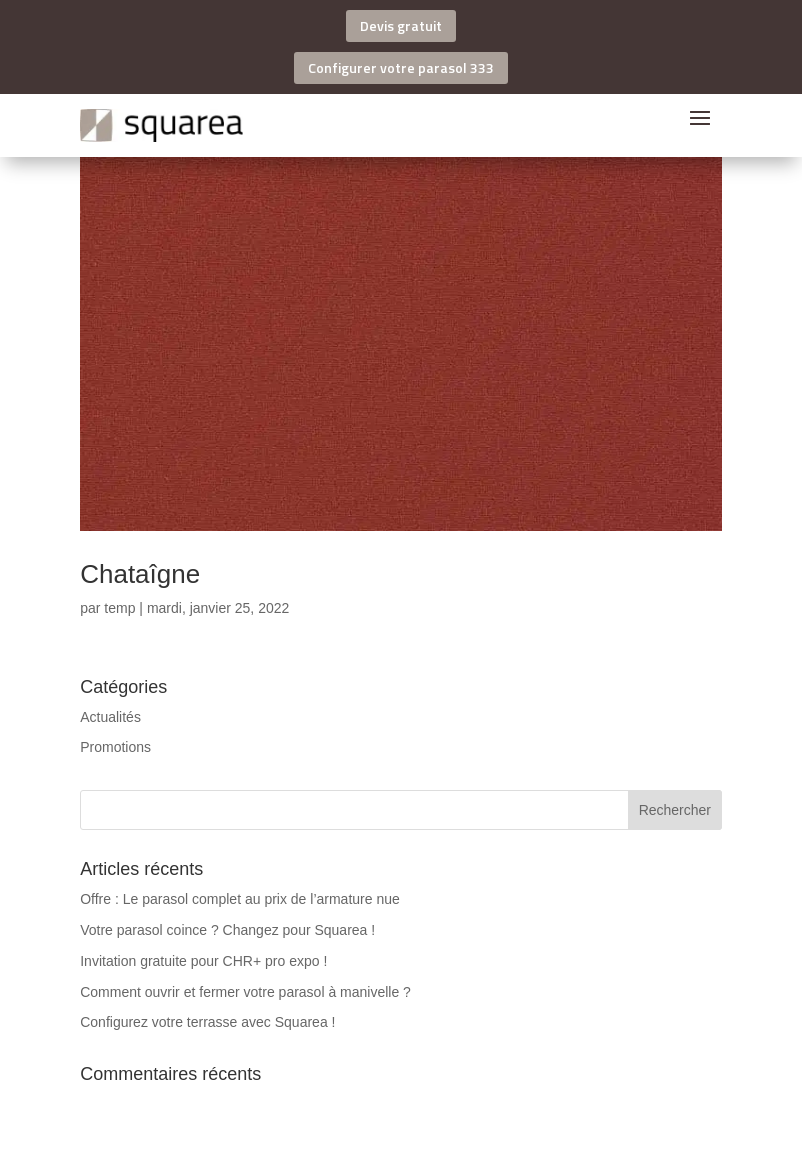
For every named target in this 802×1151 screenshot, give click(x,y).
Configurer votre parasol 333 (401, 67)
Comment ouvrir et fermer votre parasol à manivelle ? (245, 992)
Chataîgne (140, 574)
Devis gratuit (401, 25)
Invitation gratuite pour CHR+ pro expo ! (203, 961)
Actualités (110, 717)
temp (119, 608)
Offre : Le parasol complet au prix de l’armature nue (240, 899)
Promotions (115, 747)
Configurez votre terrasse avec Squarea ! (207, 1022)
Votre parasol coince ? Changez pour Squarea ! (227, 930)
